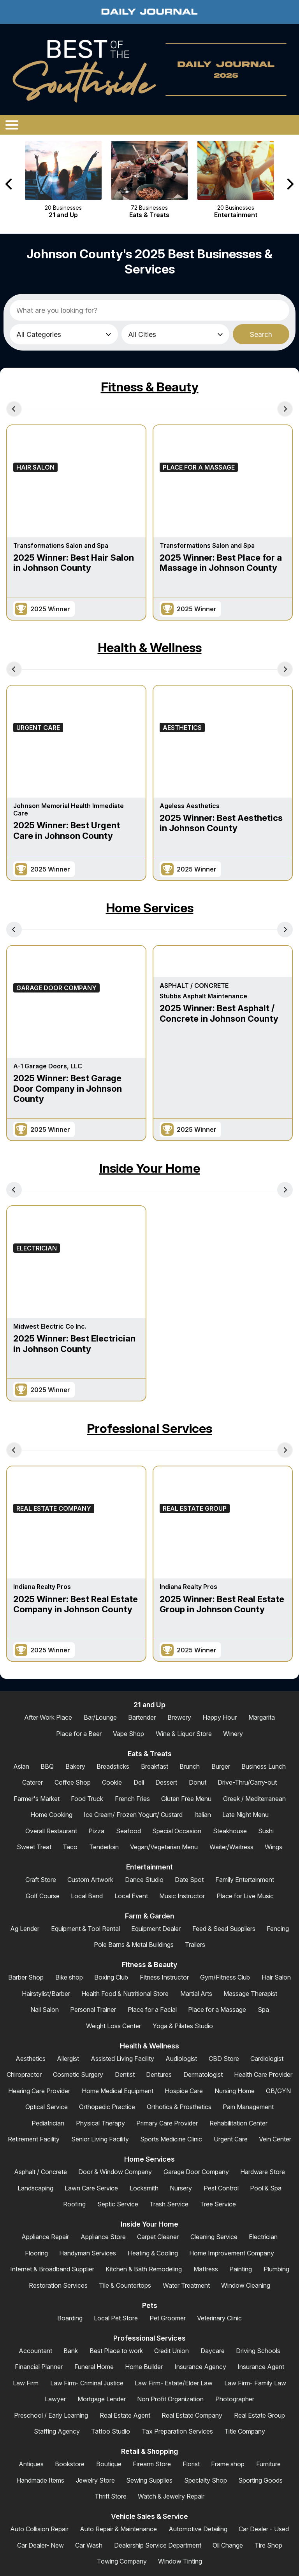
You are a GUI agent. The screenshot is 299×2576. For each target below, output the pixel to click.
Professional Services (149, 1428)
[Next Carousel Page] (289, 184)
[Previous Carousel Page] (9, 184)
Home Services (149, 907)
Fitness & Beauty (150, 387)
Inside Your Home (149, 1168)
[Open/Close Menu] (12, 124)
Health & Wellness (150, 647)
